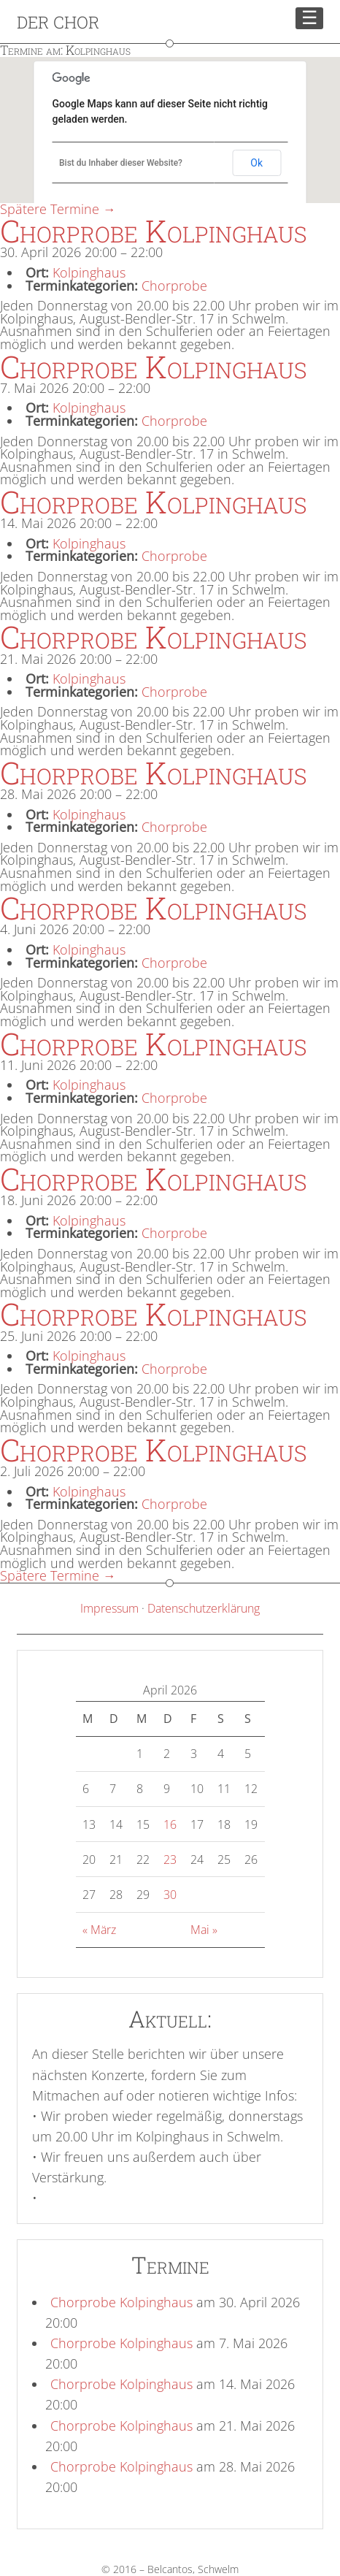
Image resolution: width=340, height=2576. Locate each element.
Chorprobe (174, 285)
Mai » (203, 1930)
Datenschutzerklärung (203, 1608)
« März (99, 1930)
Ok (256, 163)
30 (170, 1895)
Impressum (109, 1608)
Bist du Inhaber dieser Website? (120, 163)
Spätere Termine (58, 209)
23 (170, 1859)
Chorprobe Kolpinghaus (121, 2302)
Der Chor (58, 22)
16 (170, 1824)
